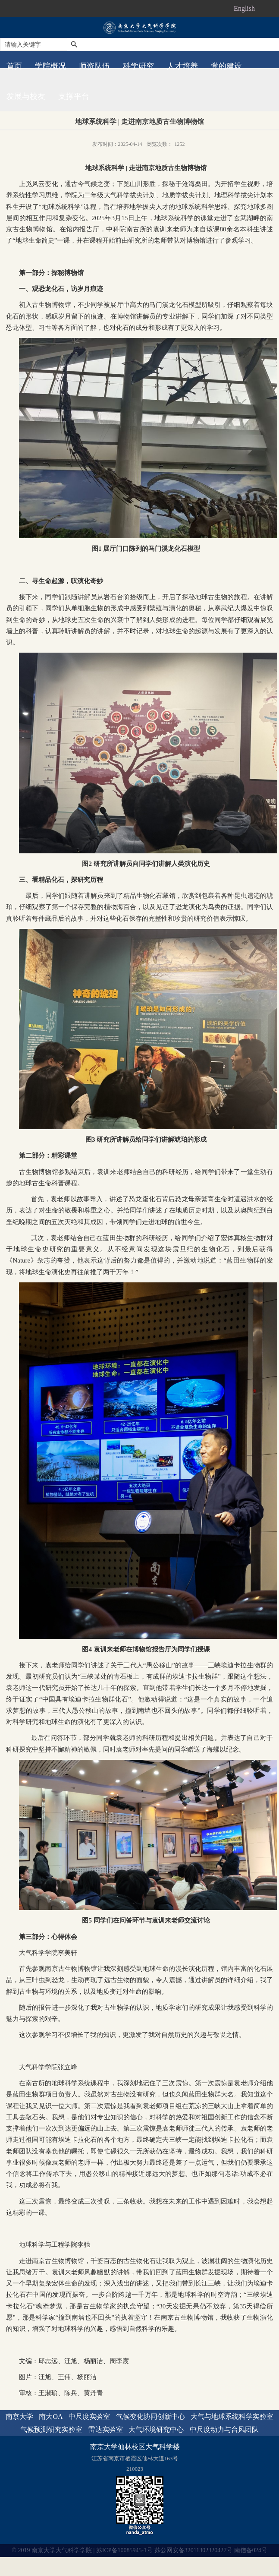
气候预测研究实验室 (51, 2429)
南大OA (51, 2416)
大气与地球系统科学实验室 (232, 2416)
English (244, 8)
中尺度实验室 (89, 2416)
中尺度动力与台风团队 (224, 2429)
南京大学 (19, 2416)
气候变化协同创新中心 (150, 2416)
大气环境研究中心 (156, 2429)
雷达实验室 (105, 2429)
